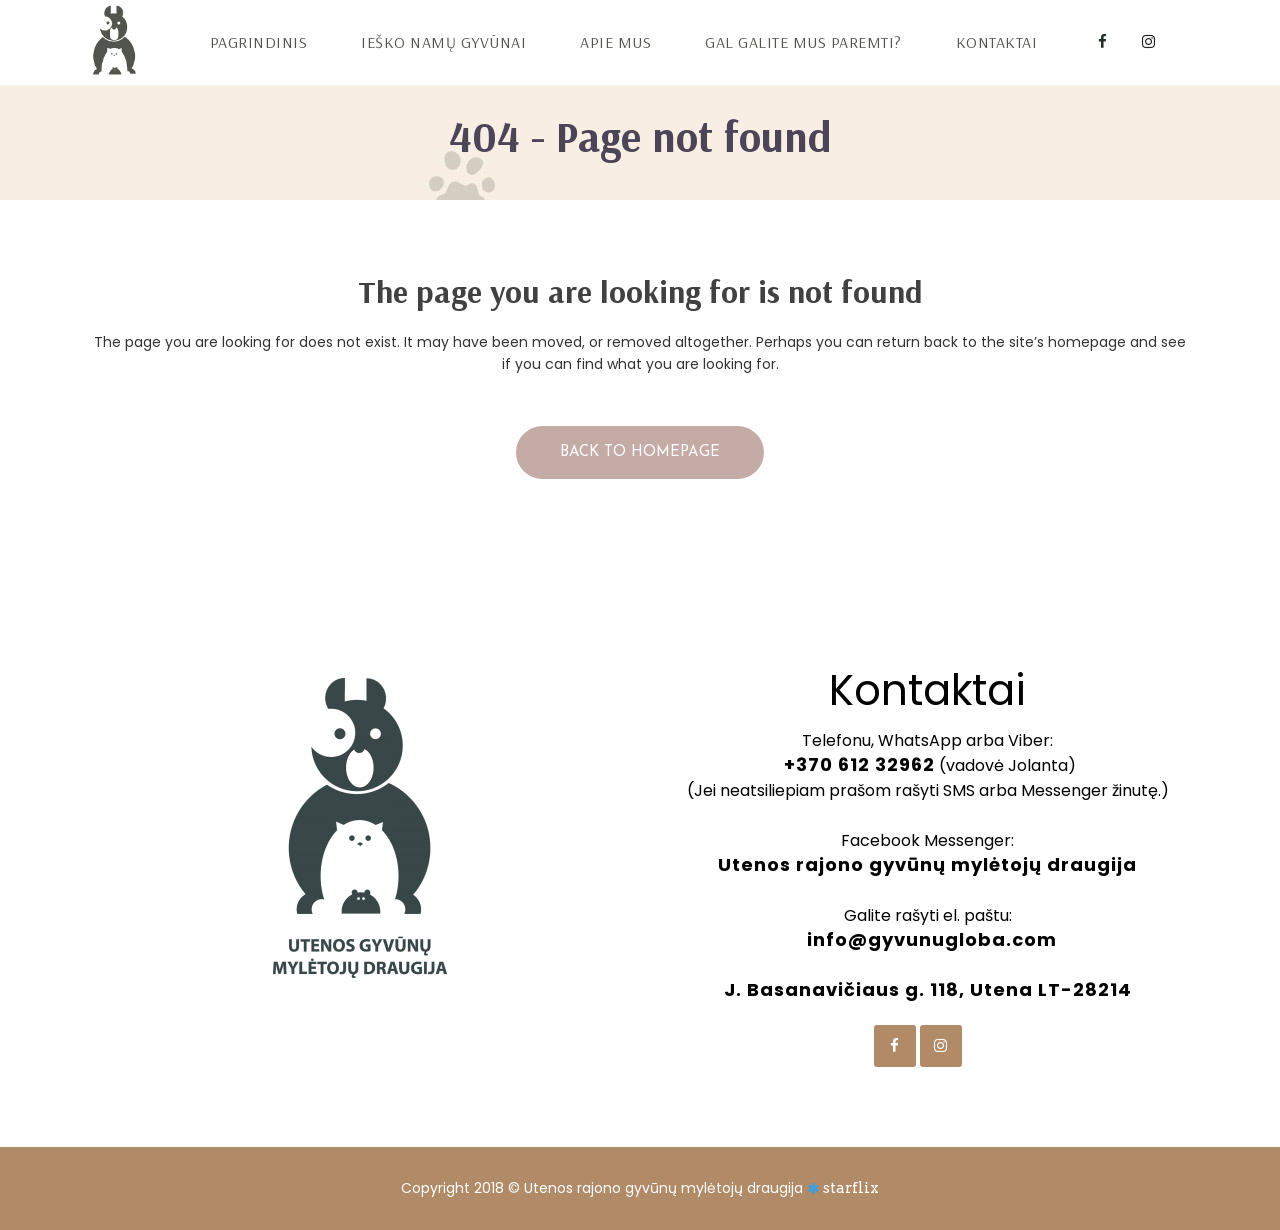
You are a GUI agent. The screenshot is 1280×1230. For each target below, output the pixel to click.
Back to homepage (640, 452)
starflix (851, 1188)
